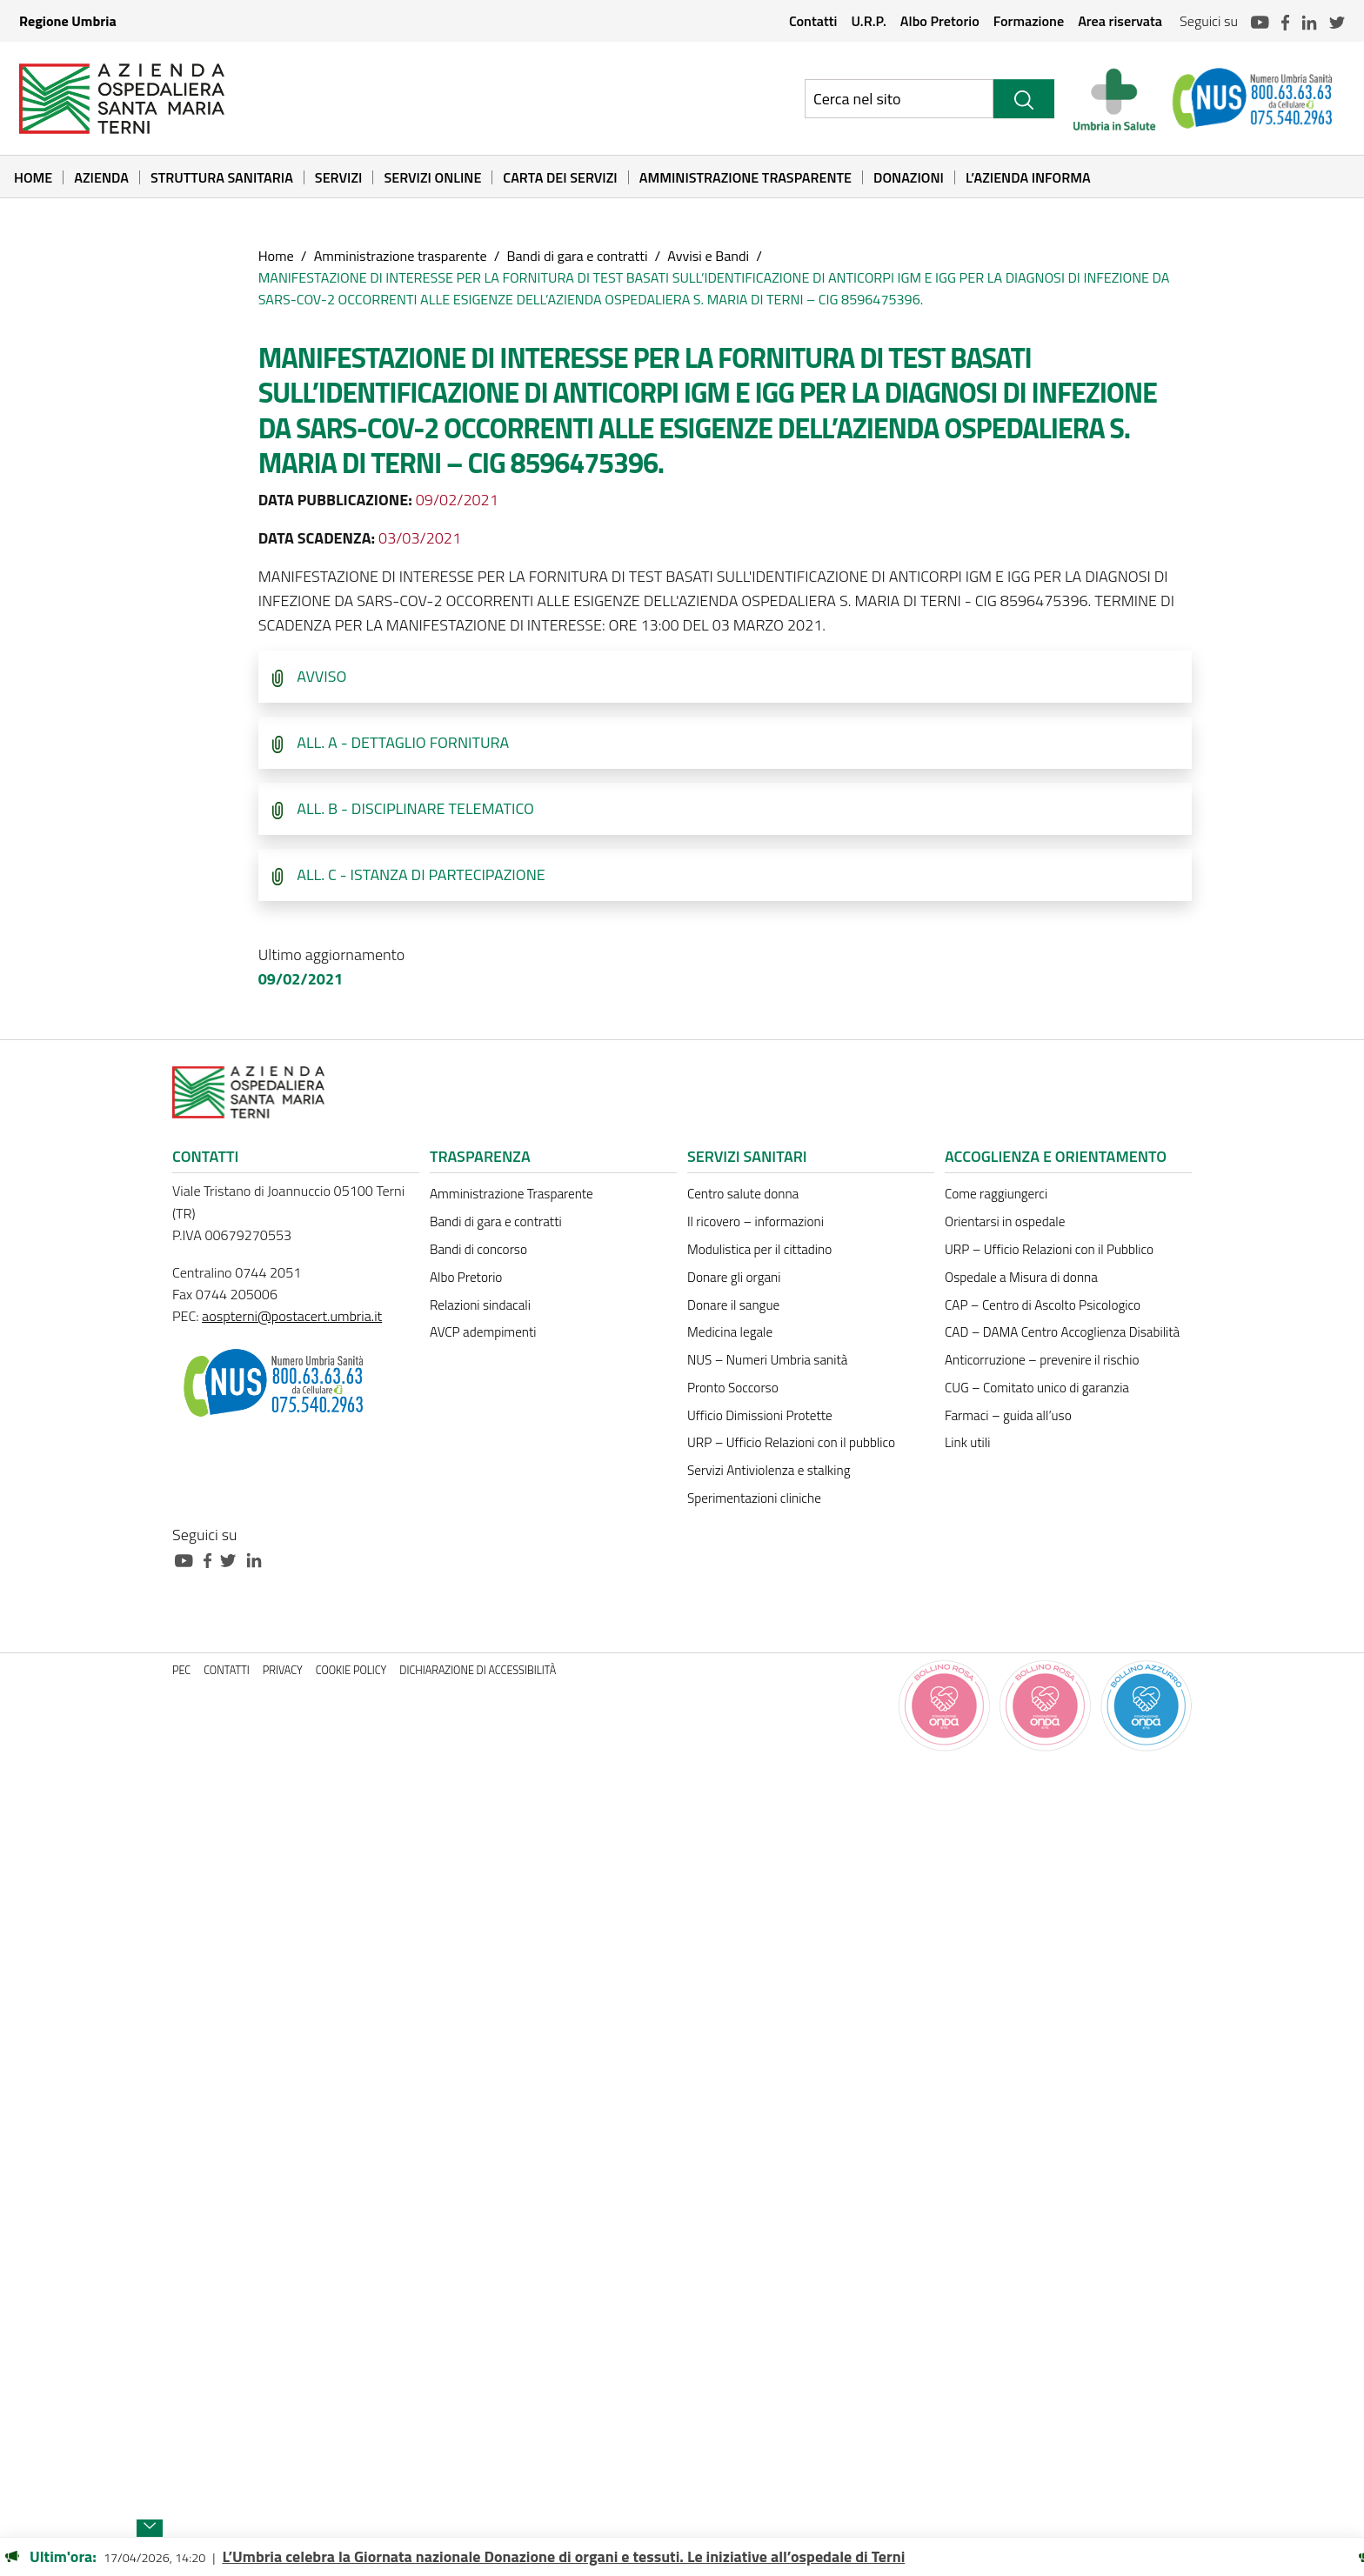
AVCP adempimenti (483, 1332)
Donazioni (908, 177)
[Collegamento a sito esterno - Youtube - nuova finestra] (188, 1559)
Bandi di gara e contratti (576, 255)
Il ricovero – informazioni (755, 1221)
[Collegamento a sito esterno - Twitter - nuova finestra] (232, 1559)
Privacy (283, 1670)
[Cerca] (1023, 98)
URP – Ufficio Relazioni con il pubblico (791, 1442)
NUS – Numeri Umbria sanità (767, 1360)
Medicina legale (729, 1332)
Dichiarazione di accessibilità (477, 1670)
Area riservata (1120, 21)
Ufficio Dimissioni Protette (759, 1415)
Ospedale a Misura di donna (1021, 1277)
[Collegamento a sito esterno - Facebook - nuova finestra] (212, 1559)
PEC (181, 1670)
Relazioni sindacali (480, 1305)
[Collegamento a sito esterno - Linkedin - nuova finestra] (258, 1559)
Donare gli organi (733, 1277)
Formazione (1028, 21)
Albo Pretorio (940, 21)
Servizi (339, 177)
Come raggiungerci (996, 1194)
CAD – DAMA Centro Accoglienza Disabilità (1062, 1332)
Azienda (101, 177)
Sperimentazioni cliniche (754, 1498)
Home (33, 177)
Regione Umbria (68, 20)
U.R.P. (868, 21)
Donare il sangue (733, 1305)
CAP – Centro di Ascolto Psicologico (1042, 1305)
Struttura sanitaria (221, 177)
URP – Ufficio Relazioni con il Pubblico (1049, 1249)
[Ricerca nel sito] (899, 98)
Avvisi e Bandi (708, 255)
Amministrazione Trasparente (745, 177)
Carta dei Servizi (560, 177)
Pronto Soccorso (733, 1388)
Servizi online (432, 177)
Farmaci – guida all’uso (1008, 1415)
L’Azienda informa (1028, 177)
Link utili (967, 1442)
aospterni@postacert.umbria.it (292, 1315)
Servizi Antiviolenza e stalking (768, 1470)
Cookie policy (351, 1670)
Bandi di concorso (478, 1249)
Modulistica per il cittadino (759, 1249)
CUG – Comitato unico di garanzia (1037, 1388)
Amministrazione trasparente (400, 255)
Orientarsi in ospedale (1005, 1221)
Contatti (813, 21)
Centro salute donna (743, 1194)
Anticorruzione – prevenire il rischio (1042, 1360)
